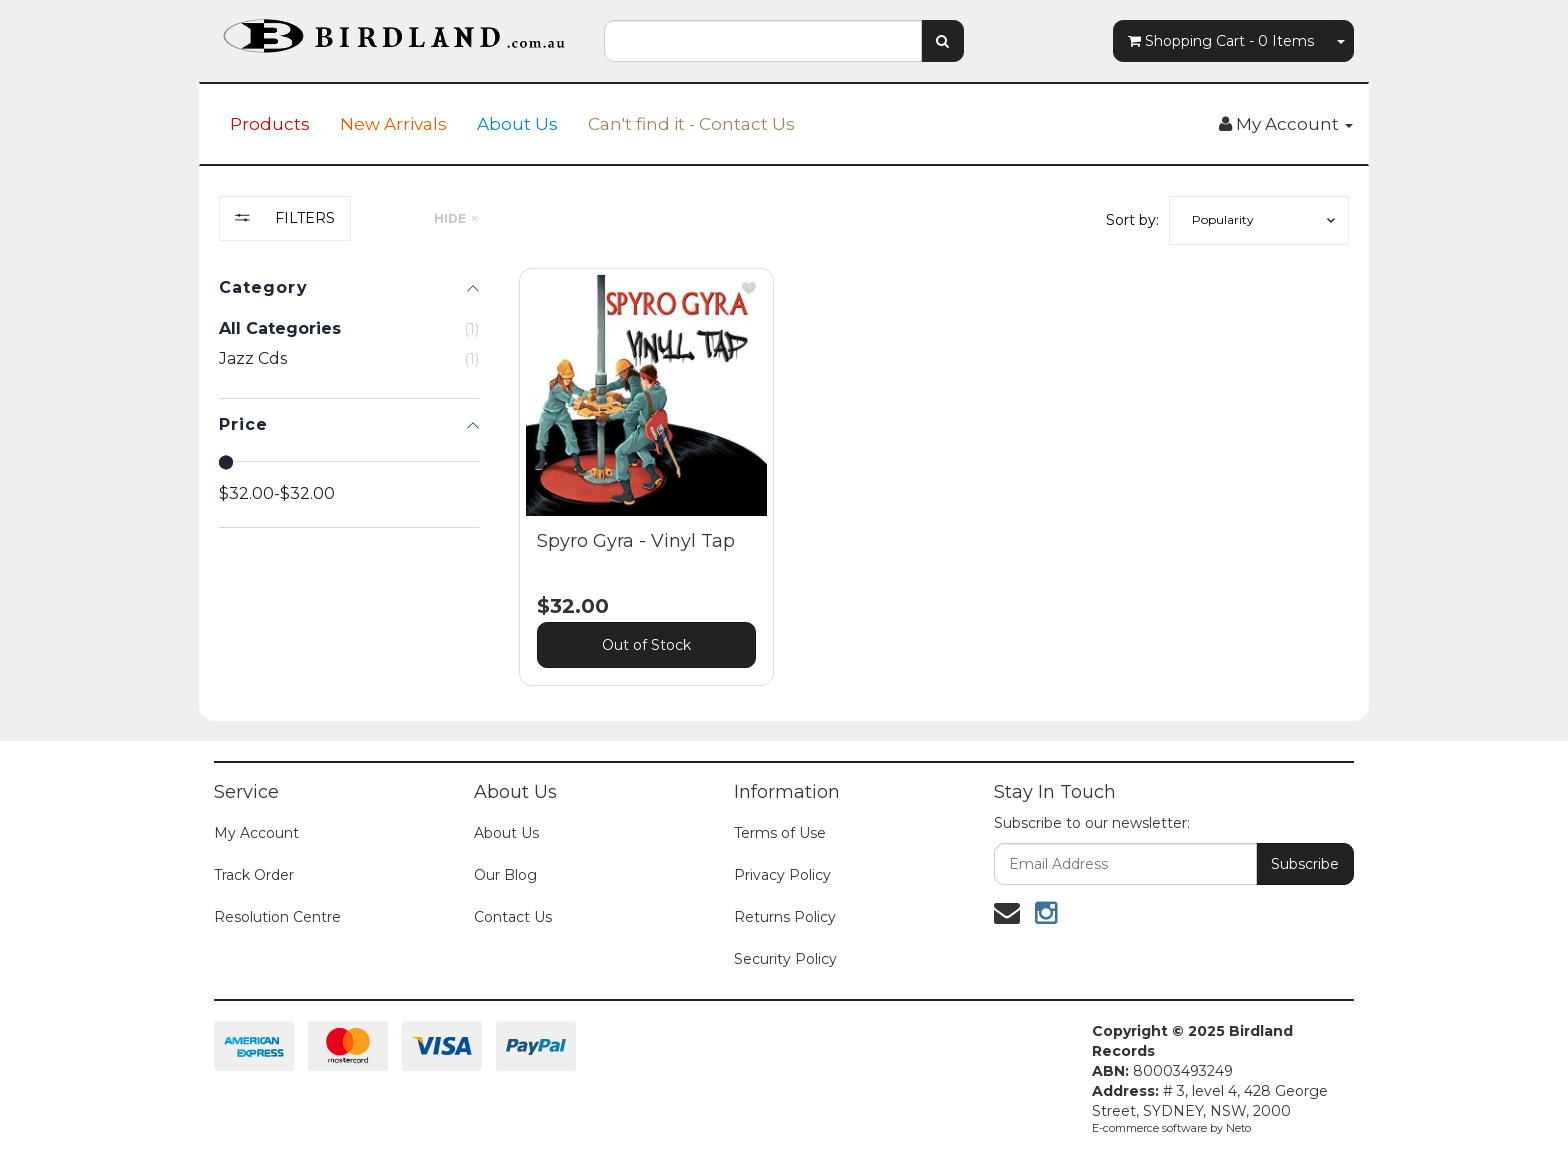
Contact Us (513, 917)
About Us (517, 124)
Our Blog (505, 875)
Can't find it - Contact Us (691, 124)
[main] (934, 492)
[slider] (226, 462)
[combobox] (763, 41)
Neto (1238, 1128)
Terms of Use (780, 833)
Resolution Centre (277, 917)
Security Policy (785, 959)
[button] (1259, 220)
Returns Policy (785, 917)
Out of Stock (646, 645)
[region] (349, 456)
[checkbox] (349, 359)
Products (270, 124)
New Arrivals (393, 124)
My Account (256, 833)
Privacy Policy (782, 875)
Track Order (254, 875)
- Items (1221, 41)
